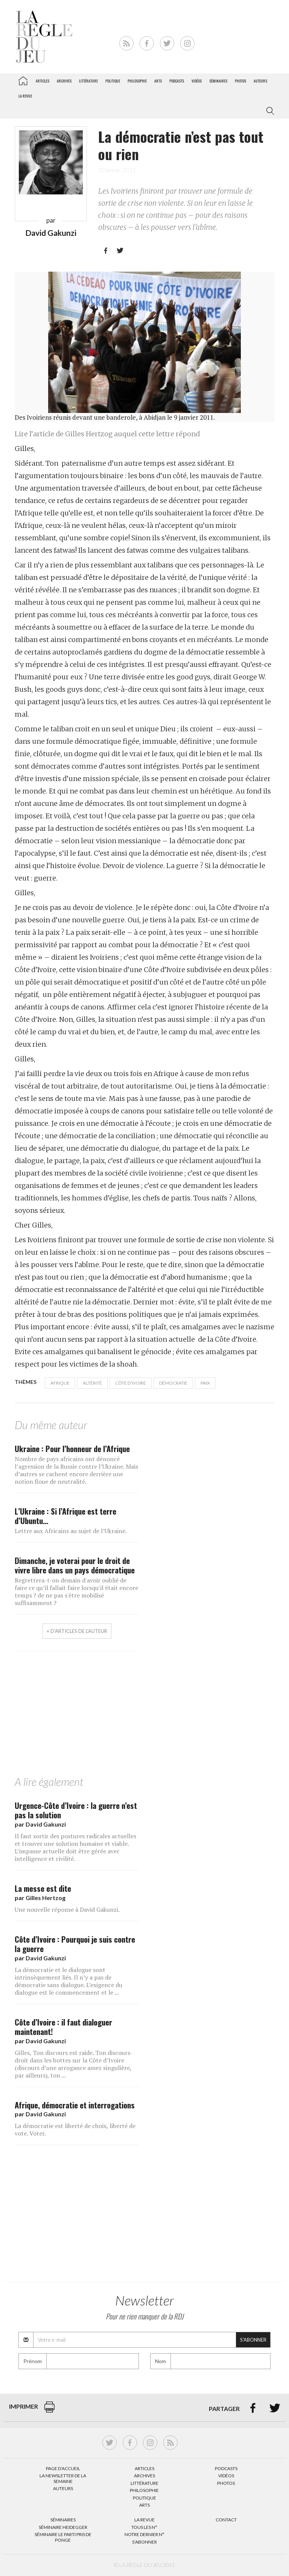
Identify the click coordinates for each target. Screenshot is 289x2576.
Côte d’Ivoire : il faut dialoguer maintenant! (63, 2026)
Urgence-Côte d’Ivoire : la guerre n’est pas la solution (76, 1810)
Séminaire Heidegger (63, 2527)
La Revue (144, 2519)
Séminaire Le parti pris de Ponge (63, 2537)
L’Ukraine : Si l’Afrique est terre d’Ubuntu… (65, 1515)
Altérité (92, 1383)
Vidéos (197, 81)
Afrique (60, 1383)
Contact (226, 2519)
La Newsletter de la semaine (63, 2478)
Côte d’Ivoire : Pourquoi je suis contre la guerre (75, 1943)
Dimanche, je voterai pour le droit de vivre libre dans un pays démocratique (75, 1565)
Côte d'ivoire (130, 1383)
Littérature (88, 81)
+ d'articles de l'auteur (77, 1631)
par (40, 1824)
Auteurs (260, 81)
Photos (240, 81)
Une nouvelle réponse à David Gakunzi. (67, 1909)
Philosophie (137, 81)
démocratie (173, 1383)
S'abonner (253, 2340)
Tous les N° (144, 2527)
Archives (64, 81)
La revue (25, 96)
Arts (158, 81)
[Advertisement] (144, 1715)
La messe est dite (43, 1888)
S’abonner (144, 2542)
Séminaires (218, 81)
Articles (42, 81)
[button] (268, 111)
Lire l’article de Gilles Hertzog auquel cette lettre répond (107, 434)
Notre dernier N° (144, 2534)
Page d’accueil (63, 2468)
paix (205, 1383)
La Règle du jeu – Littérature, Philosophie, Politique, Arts (22, 79)
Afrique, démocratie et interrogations (75, 2105)
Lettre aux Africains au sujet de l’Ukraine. (71, 1531)
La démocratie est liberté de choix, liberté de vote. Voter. (75, 2129)
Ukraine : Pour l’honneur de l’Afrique (72, 1448)
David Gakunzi (50, 232)
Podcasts (176, 81)
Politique (112, 81)
